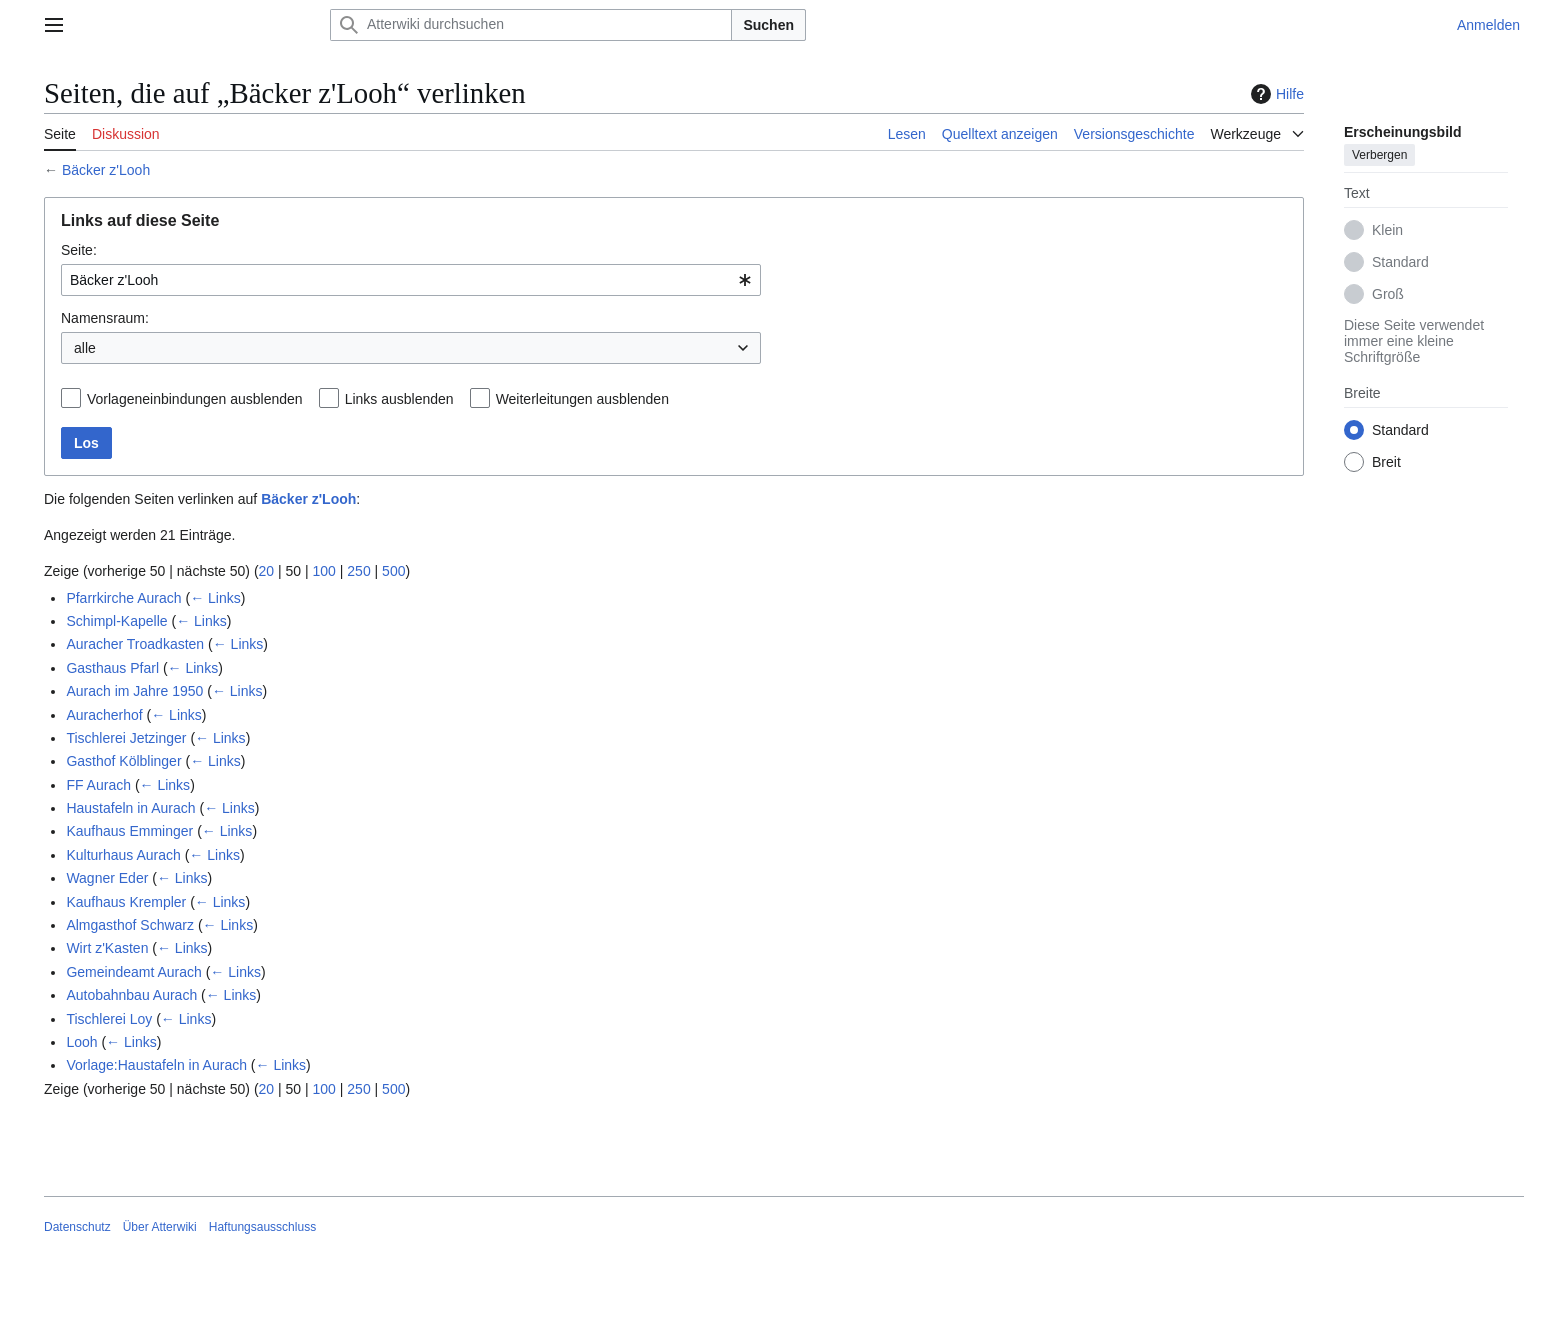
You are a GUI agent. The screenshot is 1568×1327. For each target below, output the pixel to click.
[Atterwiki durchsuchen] (531, 25)
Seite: (79, 250)
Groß (1388, 294)
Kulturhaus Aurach (123, 855)
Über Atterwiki (160, 1227)
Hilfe (1275, 94)
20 (267, 571)
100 (324, 571)
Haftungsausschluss (262, 1227)
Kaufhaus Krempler (126, 902)
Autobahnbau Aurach (131, 995)
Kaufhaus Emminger (129, 831)
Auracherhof (104, 715)
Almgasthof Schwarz (130, 925)
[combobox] (411, 280)
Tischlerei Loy (109, 1019)
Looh (81, 1042)
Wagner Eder (107, 878)
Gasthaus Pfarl (112, 668)
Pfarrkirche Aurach (123, 598)
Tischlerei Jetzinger (126, 738)
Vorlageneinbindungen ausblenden (195, 399)
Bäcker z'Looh (106, 170)
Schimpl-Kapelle (116, 621)
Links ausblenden (399, 399)
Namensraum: (105, 318)
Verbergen (1379, 155)
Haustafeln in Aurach (130, 808)
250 (358, 571)
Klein (1387, 230)
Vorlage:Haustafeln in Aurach (156, 1065)
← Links (215, 598)
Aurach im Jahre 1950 (134, 691)
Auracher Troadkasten (135, 644)
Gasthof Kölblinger (123, 761)
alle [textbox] (85, 348)
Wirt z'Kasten (107, 948)
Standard (1400, 262)
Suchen (768, 25)
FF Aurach (98, 785)
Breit (1386, 462)
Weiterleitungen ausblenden (582, 399)
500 (393, 571)
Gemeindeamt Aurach (133, 972)
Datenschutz (77, 1227)
